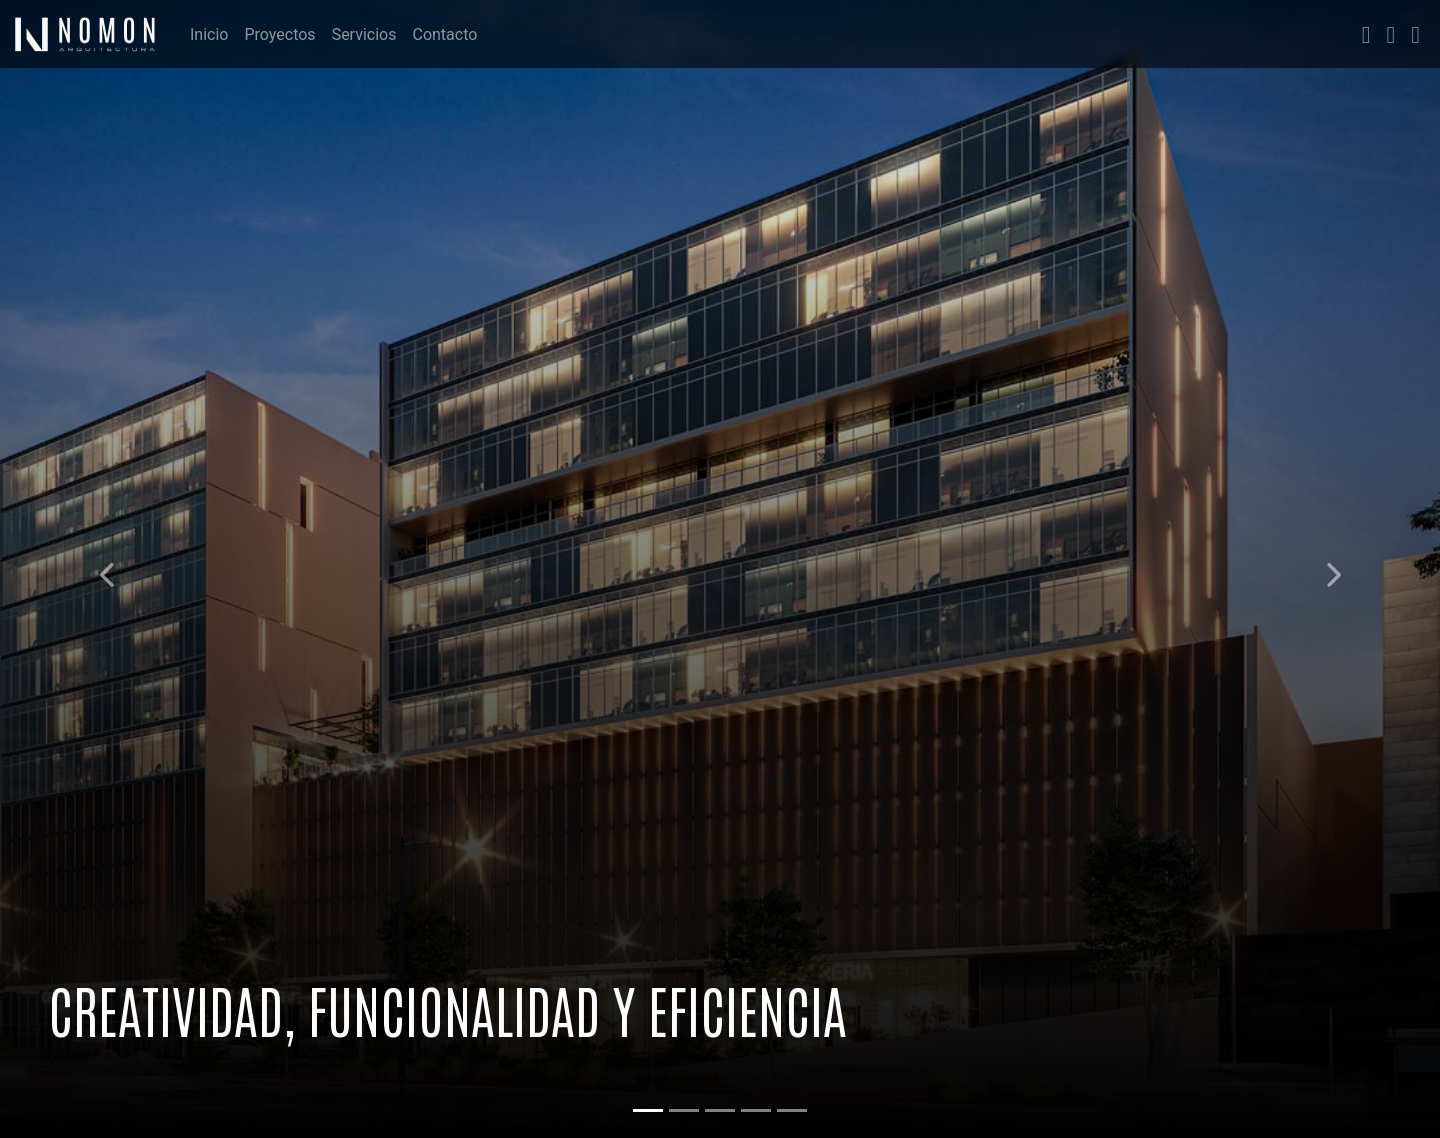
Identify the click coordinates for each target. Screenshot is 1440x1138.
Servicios (364, 34)
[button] (108, 569)
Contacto (444, 34)
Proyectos (279, 34)
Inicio (209, 34)
